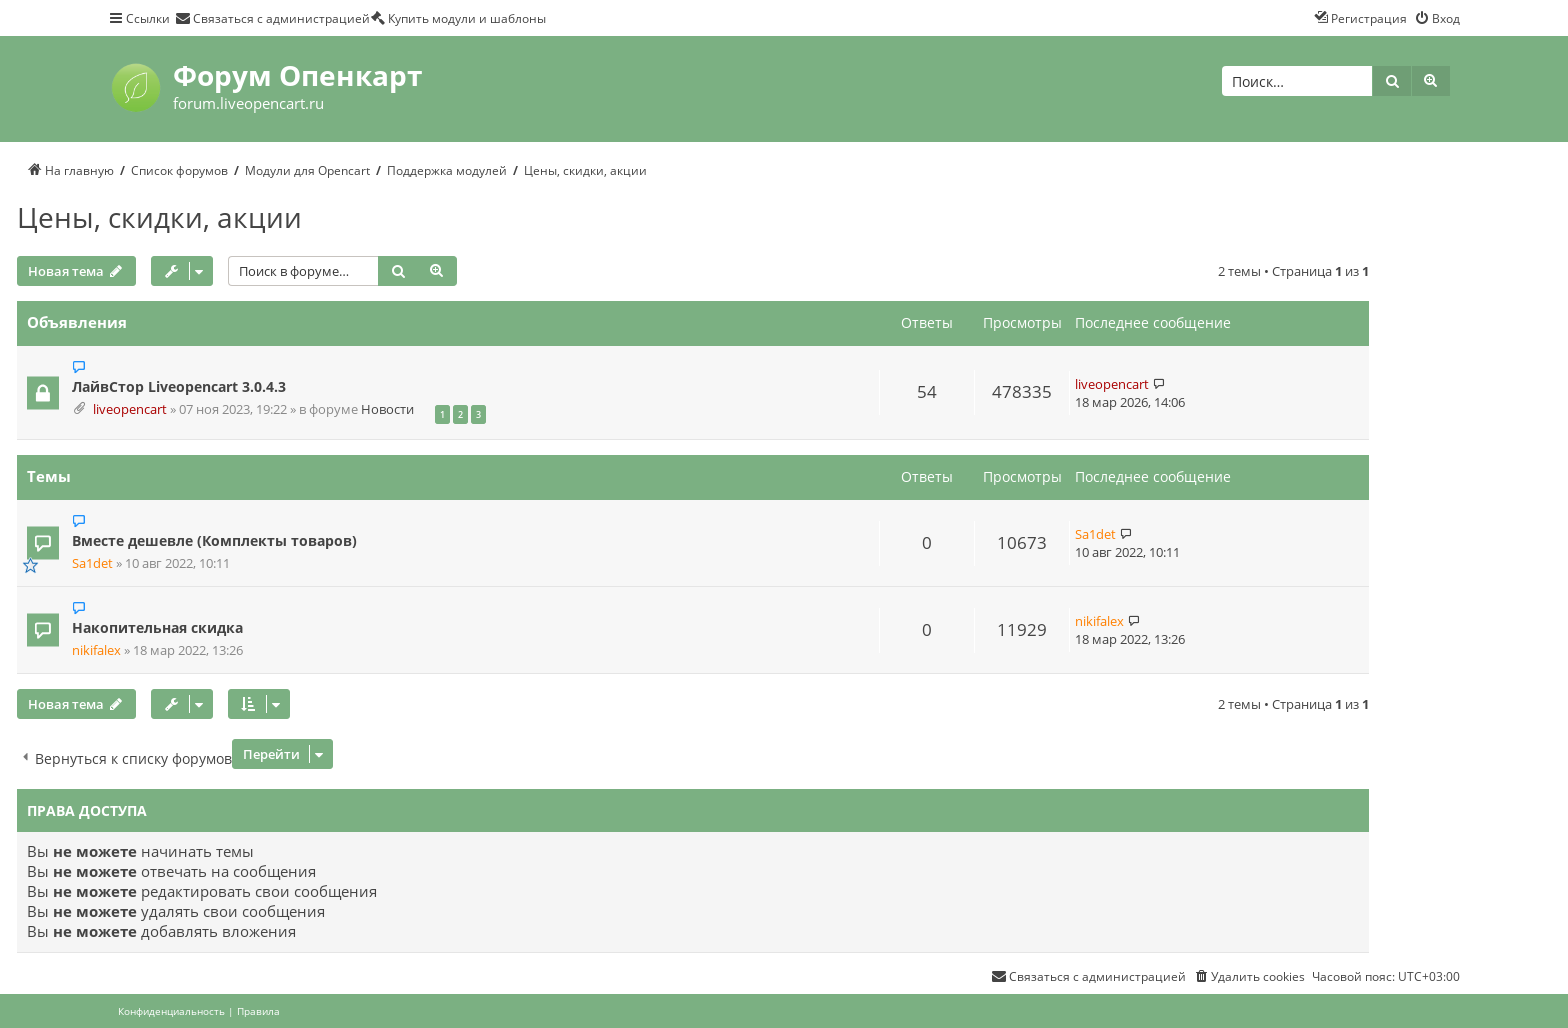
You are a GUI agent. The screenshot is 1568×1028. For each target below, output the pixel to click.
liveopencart (130, 409)
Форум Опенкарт (297, 75)
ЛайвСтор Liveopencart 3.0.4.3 (179, 386)
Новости (387, 409)
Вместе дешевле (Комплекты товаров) (214, 540)
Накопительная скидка (157, 627)
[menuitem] (272, 18)
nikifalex (96, 650)
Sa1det (92, 563)
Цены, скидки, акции (159, 217)
